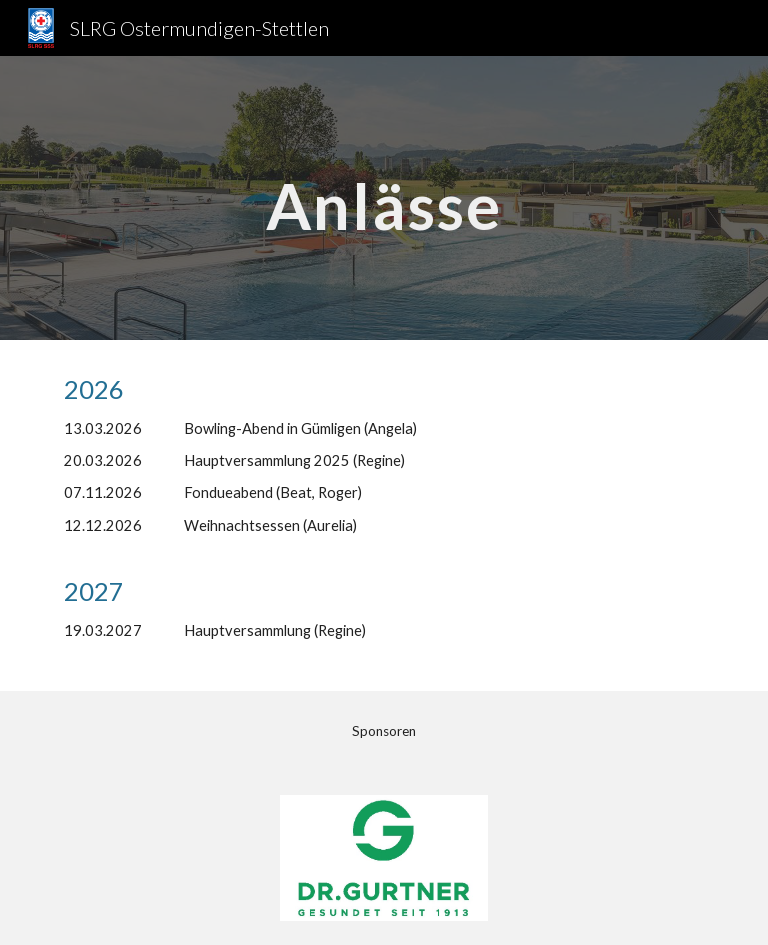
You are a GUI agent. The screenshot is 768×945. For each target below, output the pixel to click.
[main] (383, 197)
